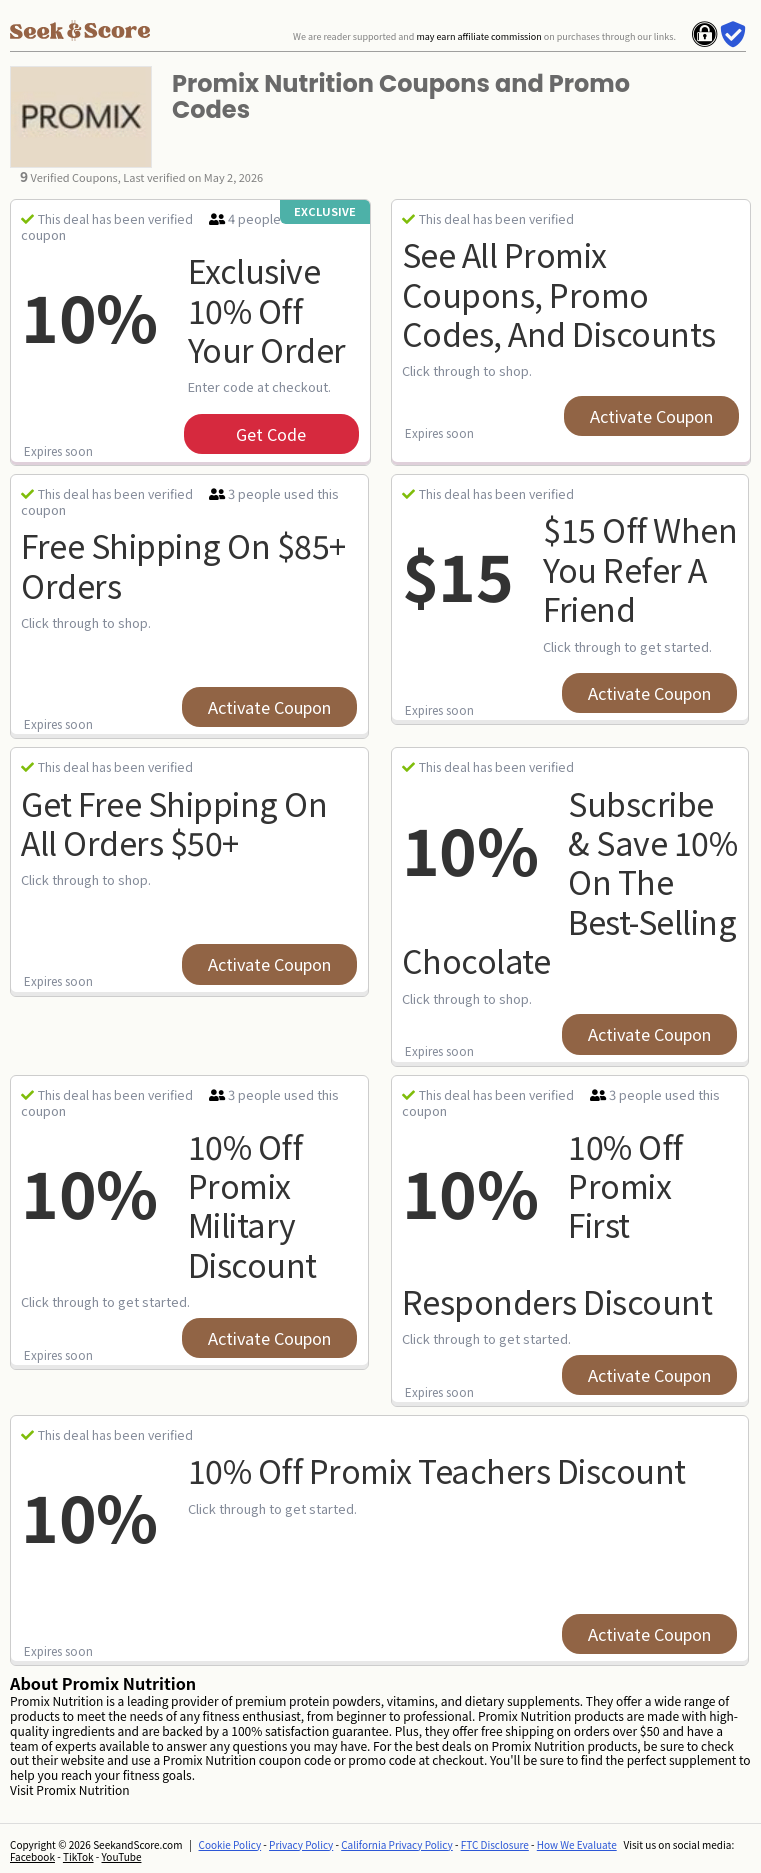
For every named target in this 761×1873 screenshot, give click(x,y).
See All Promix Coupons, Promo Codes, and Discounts (559, 293)
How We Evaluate (577, 1844)
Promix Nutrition (82, 1789)
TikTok (78, 1856)
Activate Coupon (651, 416)
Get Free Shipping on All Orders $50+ (174, 822)
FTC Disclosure (495, 1844)
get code (271, 434)
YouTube (122, 1856)
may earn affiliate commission (478, 36)
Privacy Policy (301, 1844)
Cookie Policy (230, 1844)
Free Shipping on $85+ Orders (183, 564)
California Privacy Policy (397, 1844)
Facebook (32, 1856)
